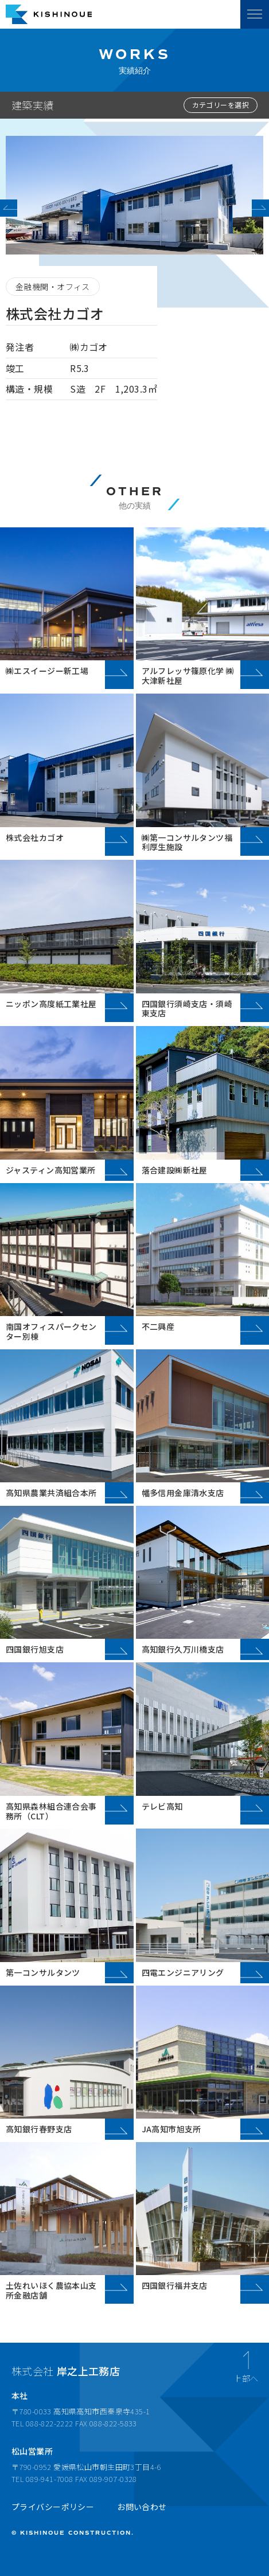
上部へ (245, 2377)
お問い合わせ (142, 2506)
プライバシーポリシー (52, 2506)
